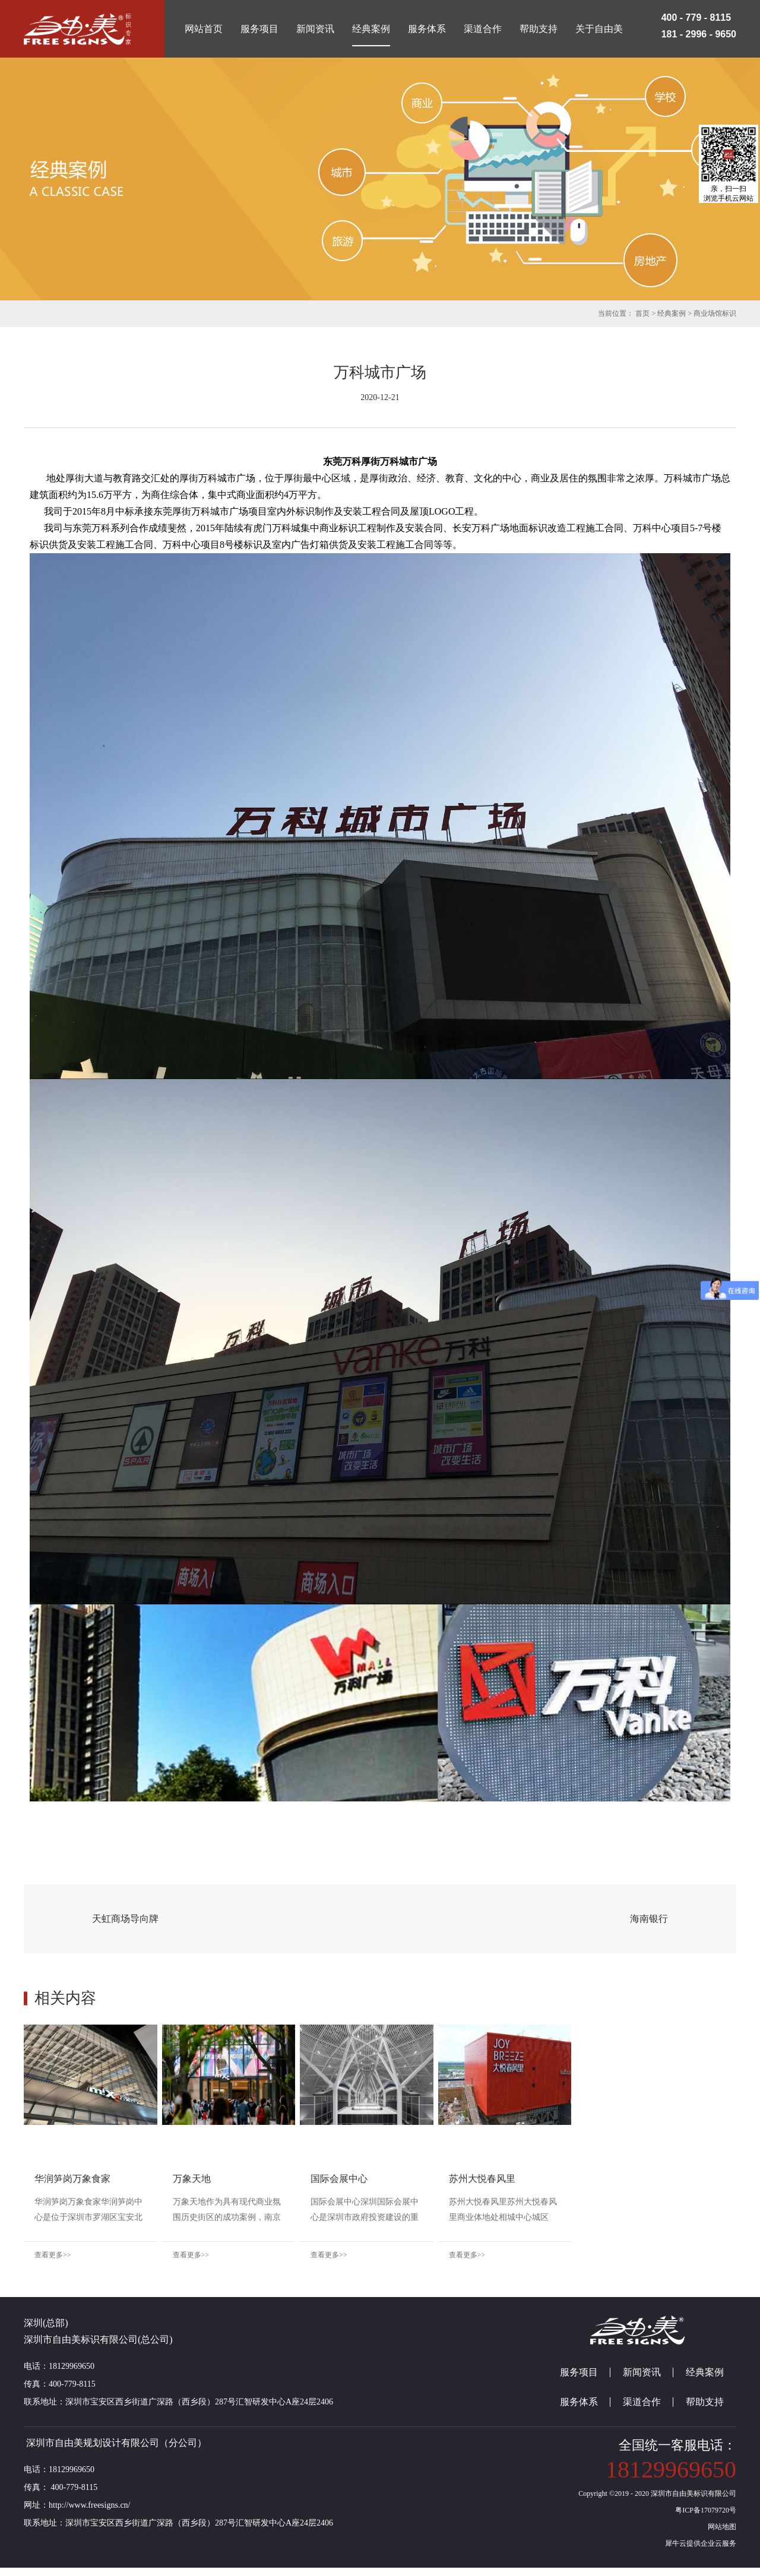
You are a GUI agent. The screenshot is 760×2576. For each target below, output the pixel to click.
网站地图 (720, 2535)
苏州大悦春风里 (605, 2179)
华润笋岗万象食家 (72, 2179)
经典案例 (671, 313)
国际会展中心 (421, 2179)
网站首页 (204, 29)
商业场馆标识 (715, 313)
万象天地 (233, 2179)
